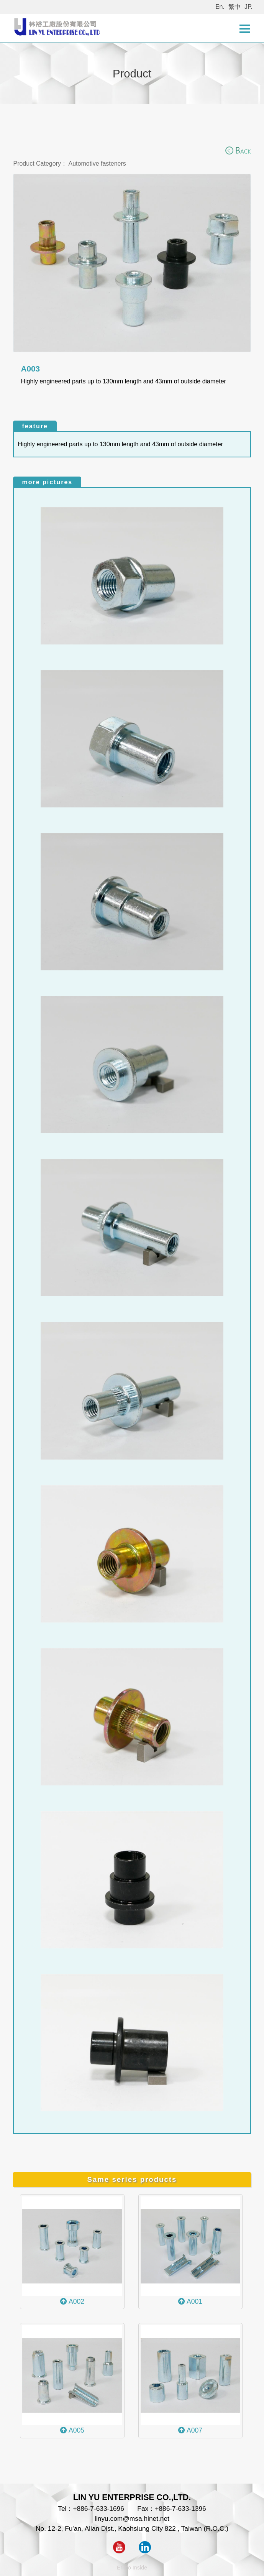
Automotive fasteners (97, 163)
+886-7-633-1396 (180, 2508)
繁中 (234, 6)
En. (220, 6)
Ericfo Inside (132, 2567)
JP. (248, 6)
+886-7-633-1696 (98, 2508)
